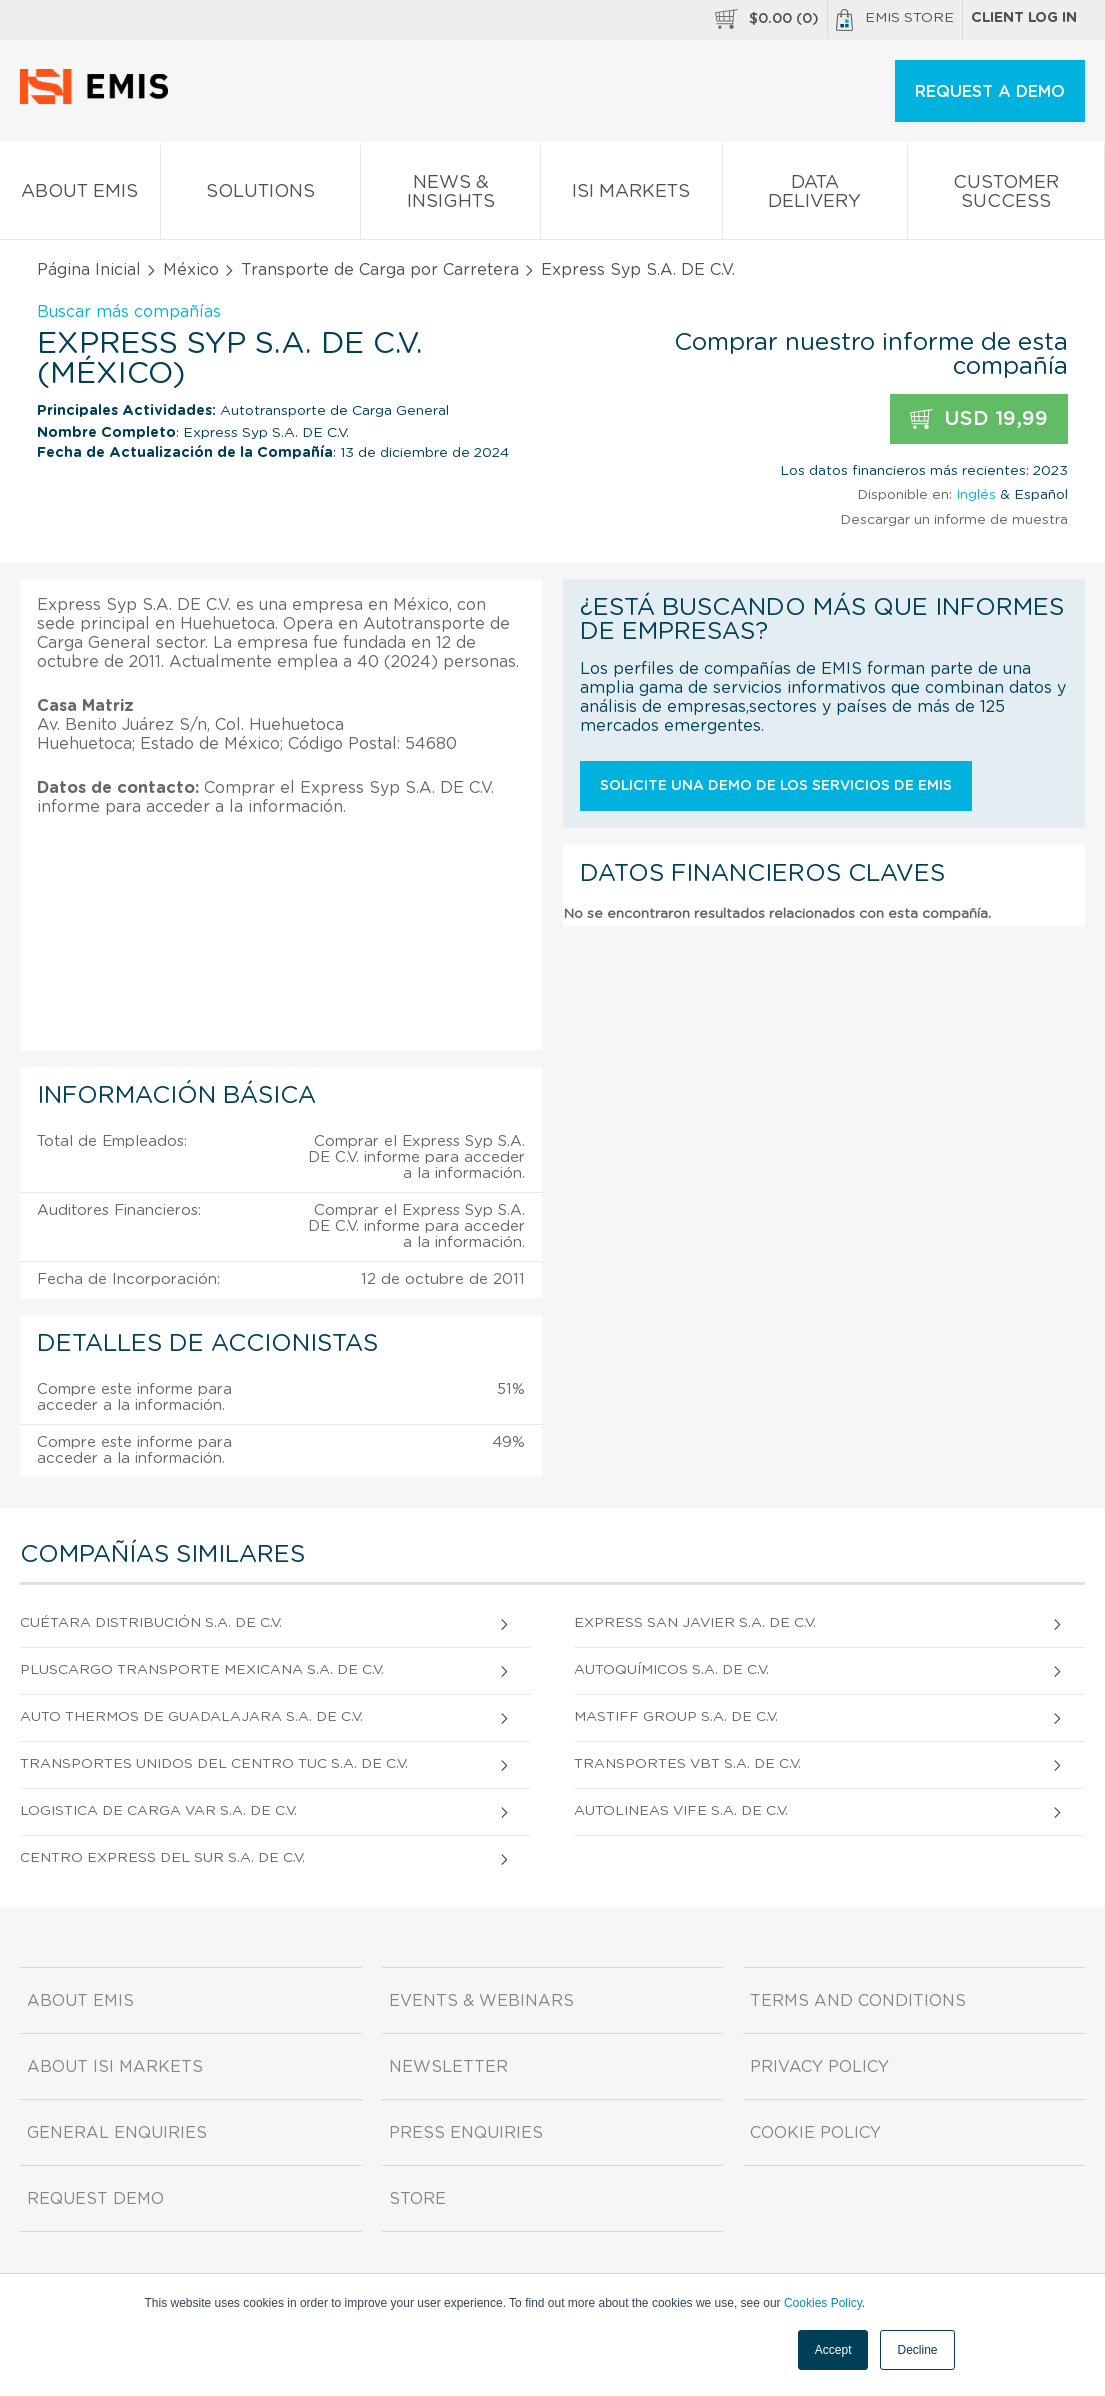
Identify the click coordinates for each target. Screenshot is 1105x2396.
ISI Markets (631, 195)
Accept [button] (833, 2350)
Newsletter (448, 2067)
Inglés (976, 495)
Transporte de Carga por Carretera (380, 270)
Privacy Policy (819, 2067)
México (191, 270)
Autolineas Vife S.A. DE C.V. (681, 1811)
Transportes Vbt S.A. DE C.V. (687, 1764)
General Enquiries (117, 2133)
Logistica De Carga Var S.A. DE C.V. (158, 1811)
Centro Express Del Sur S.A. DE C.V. (162, 1858)
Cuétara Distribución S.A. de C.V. (151, 1623)
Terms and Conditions (858, 2001)
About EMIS (80, 195)
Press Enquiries (466, 2133)
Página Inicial (89, 270)
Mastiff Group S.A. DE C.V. (676, 1717)
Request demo (95, 2199)
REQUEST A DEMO (990, 92)
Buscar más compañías (129, 312)
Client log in (1024, 18)
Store (417, 2199)
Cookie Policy (815, 2133)
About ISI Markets (115, 2067)
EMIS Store (895, 20)
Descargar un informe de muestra (954, 520)
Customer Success (1006, 196)
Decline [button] (917, 2350)
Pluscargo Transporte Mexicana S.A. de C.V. (202, 1670)
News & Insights (450, 196)
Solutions (260, 195)
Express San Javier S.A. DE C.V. (695, 1623)
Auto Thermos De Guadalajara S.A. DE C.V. (191, 1717)
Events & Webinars (481, 2001)
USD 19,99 (979, 419)
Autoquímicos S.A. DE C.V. (671, 1670)
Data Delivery (814, 196)
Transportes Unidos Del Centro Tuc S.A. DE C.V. (214, 1764)
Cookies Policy (823, 2303)
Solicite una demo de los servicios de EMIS (776, 786)
